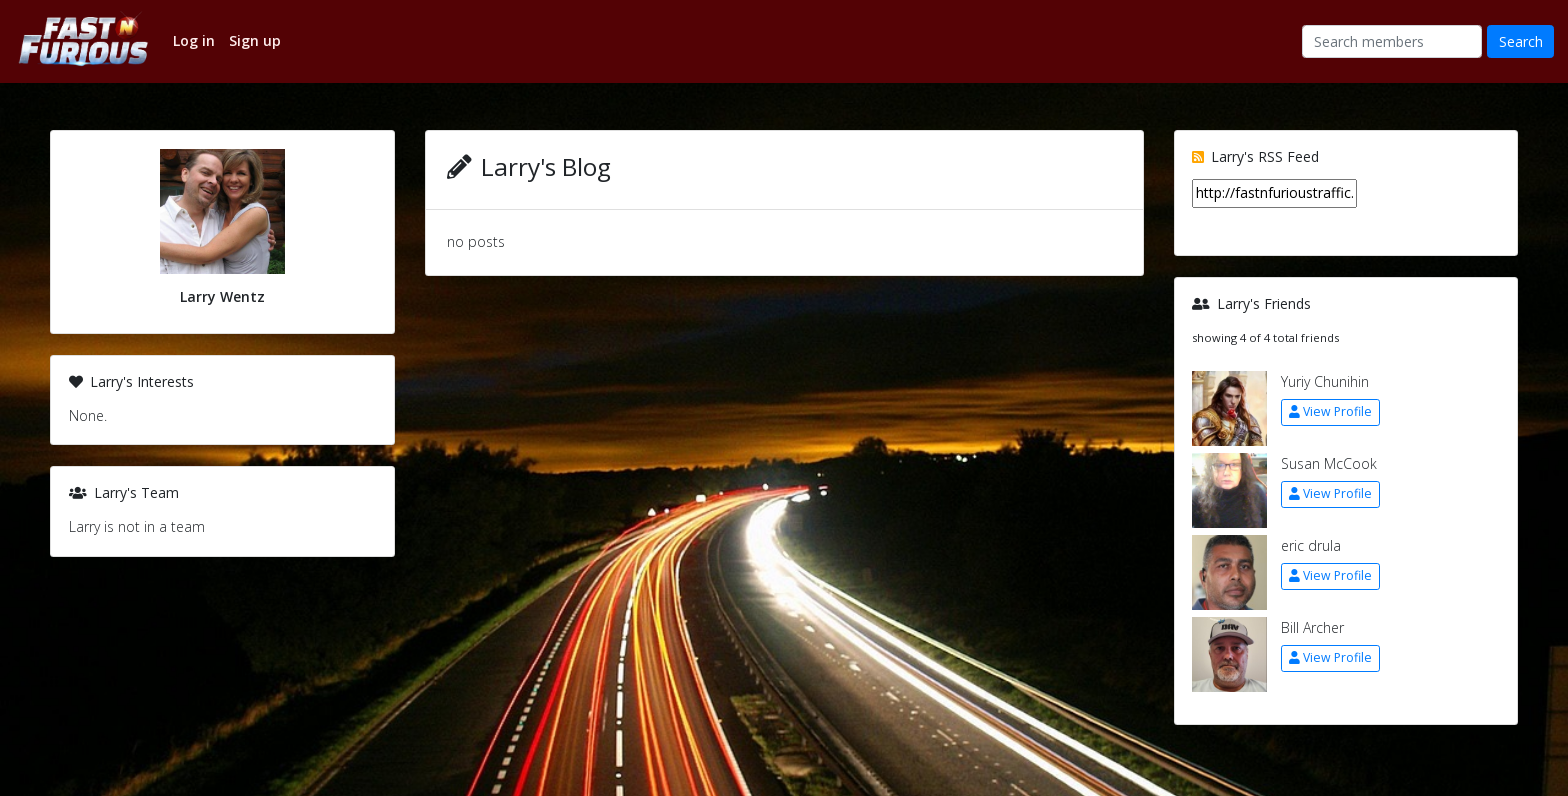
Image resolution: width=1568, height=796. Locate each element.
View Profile (1330, 411)
